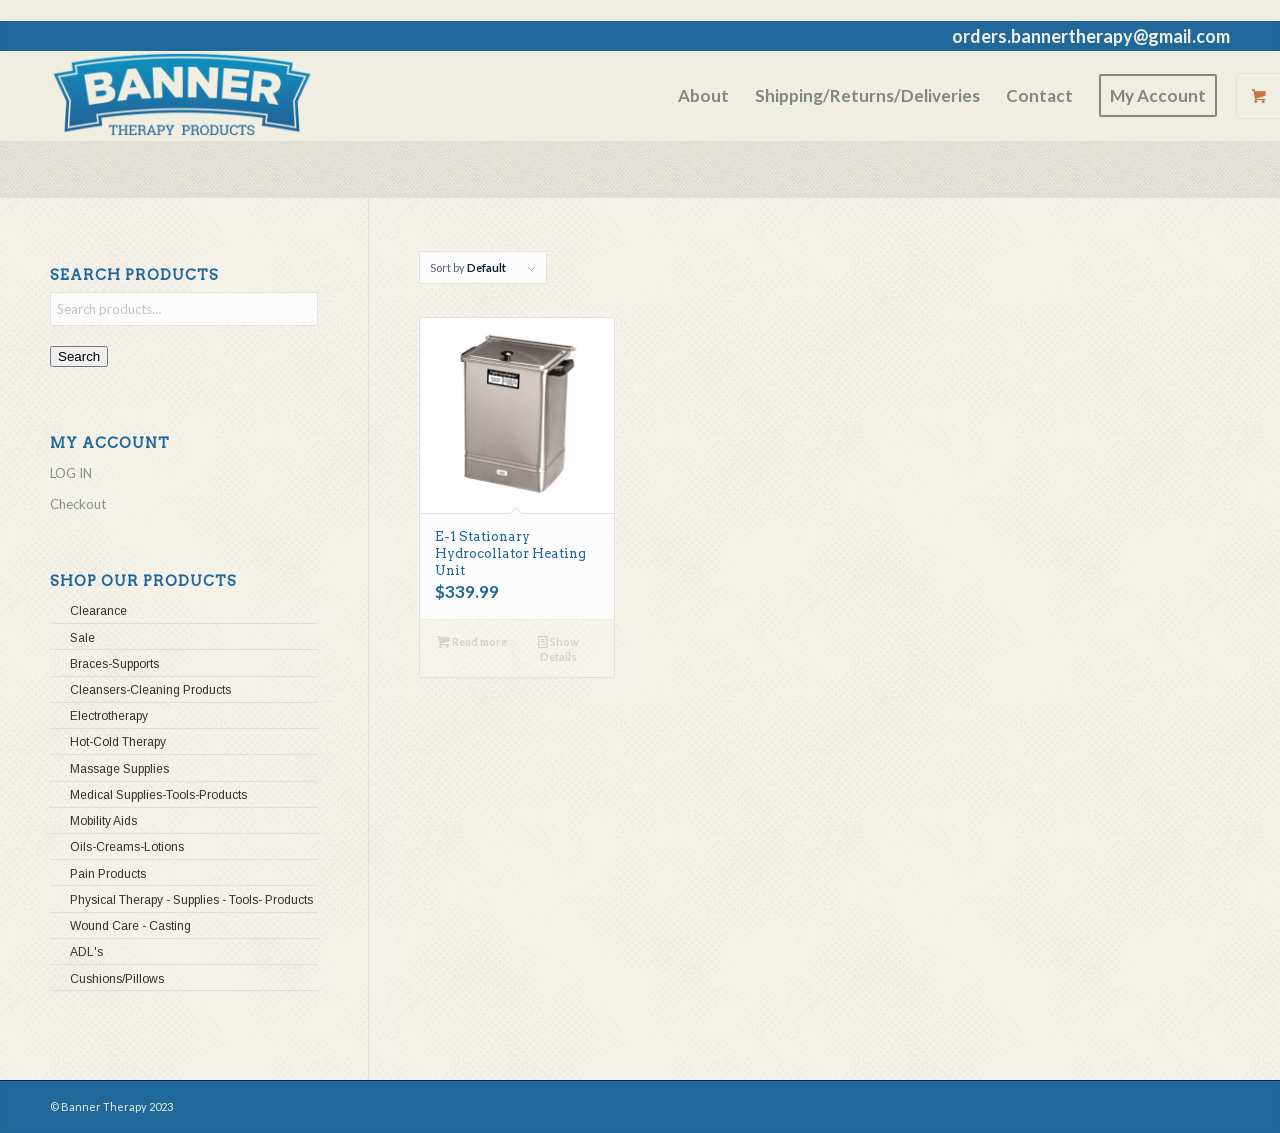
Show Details (558, 648)
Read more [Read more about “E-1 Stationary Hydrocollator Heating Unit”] (472, 641)
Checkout (78, 504)
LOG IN (71, 473)
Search (79, 356)
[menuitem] (703, 96)
